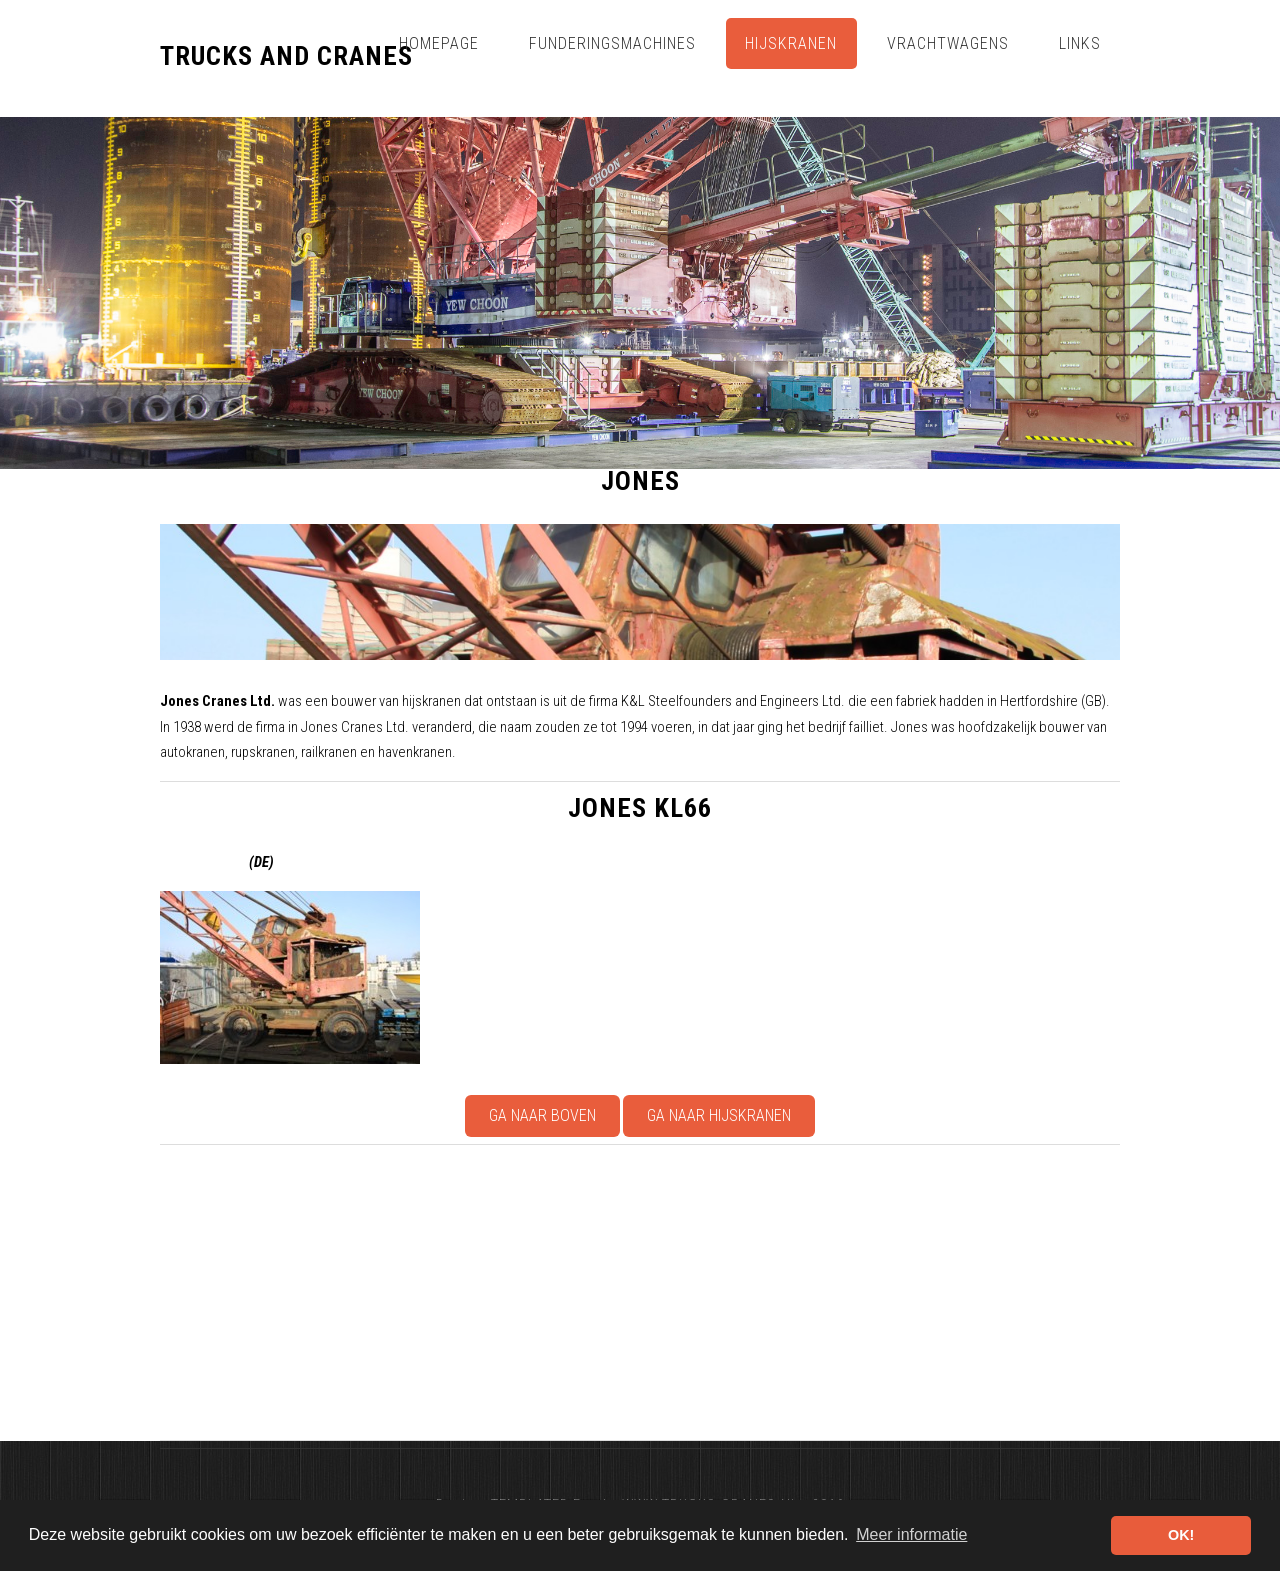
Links (1080, 43)
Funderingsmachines (612, 43)
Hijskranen (791, 43)
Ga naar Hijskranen (719, 1115)
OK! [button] (1181, 1535)
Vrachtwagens (948, 43)
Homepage (439, 43)
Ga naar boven (542, 1115)
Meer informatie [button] (911, 1534)
